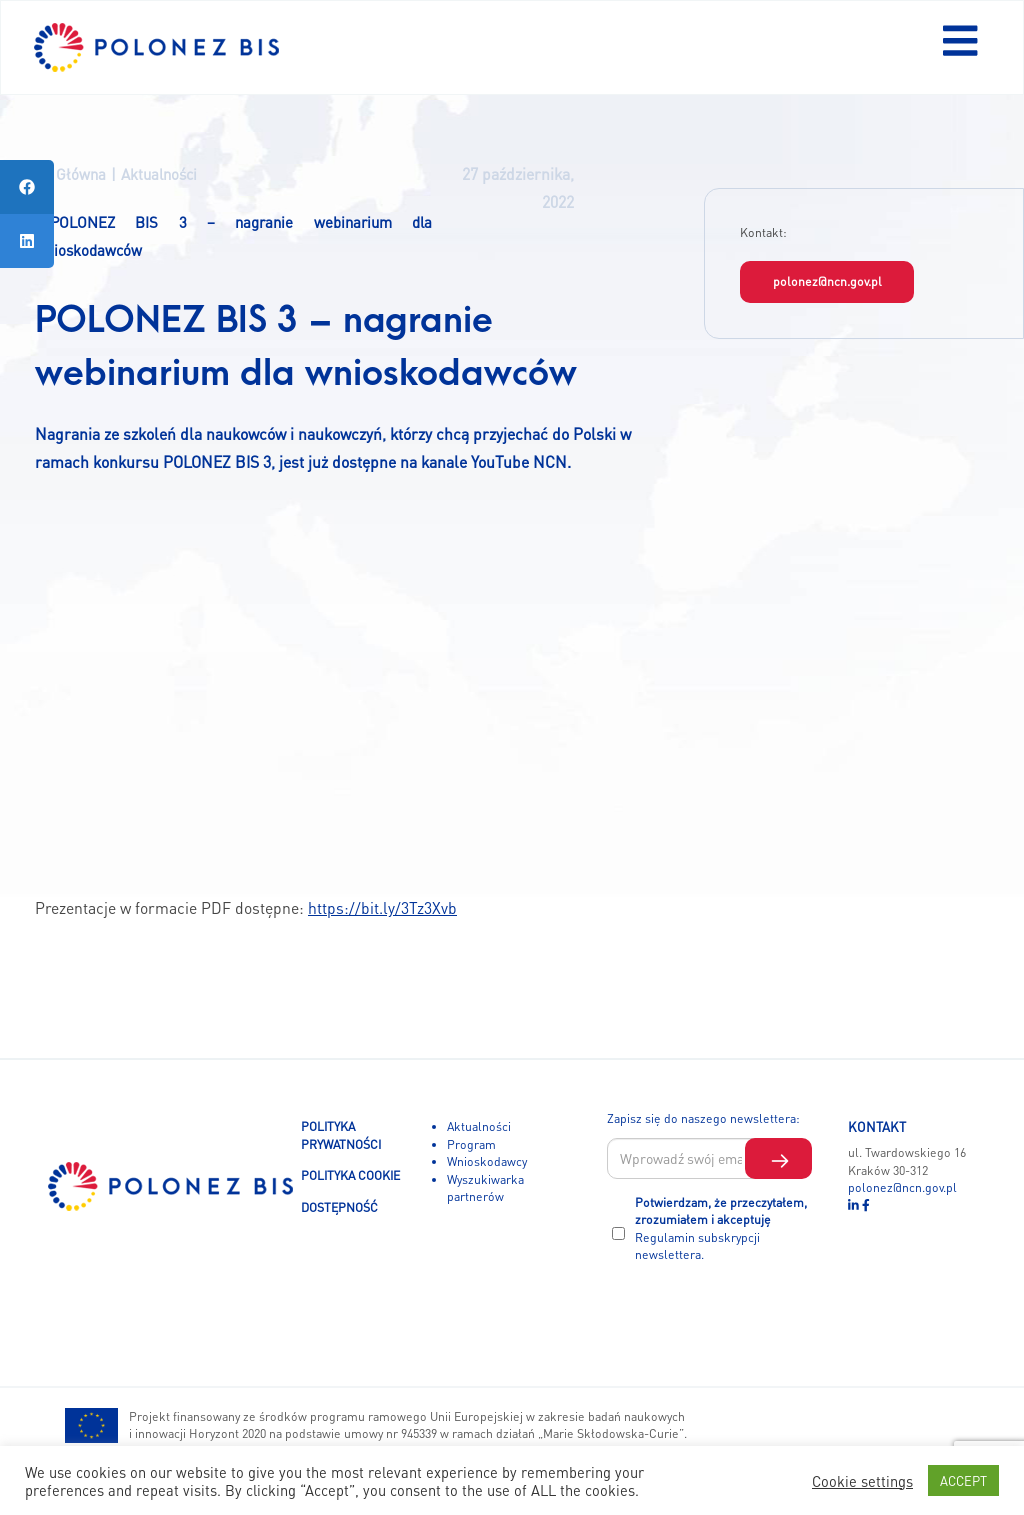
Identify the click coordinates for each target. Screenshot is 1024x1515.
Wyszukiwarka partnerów (485, 1188)
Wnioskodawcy (487, 1161)
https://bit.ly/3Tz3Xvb (382, 908)
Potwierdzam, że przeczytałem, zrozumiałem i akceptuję (721, 1228)
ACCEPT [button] (963, 1480)
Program (471, 1144)
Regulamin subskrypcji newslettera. (697, 1246)
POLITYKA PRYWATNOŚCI (341, 1135)
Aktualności (479, 1126)
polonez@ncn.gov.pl (827, 281)
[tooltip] (27, 187)
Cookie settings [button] (862, 1481)
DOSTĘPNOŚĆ (339, 1207)
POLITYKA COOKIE (350, 1175)
